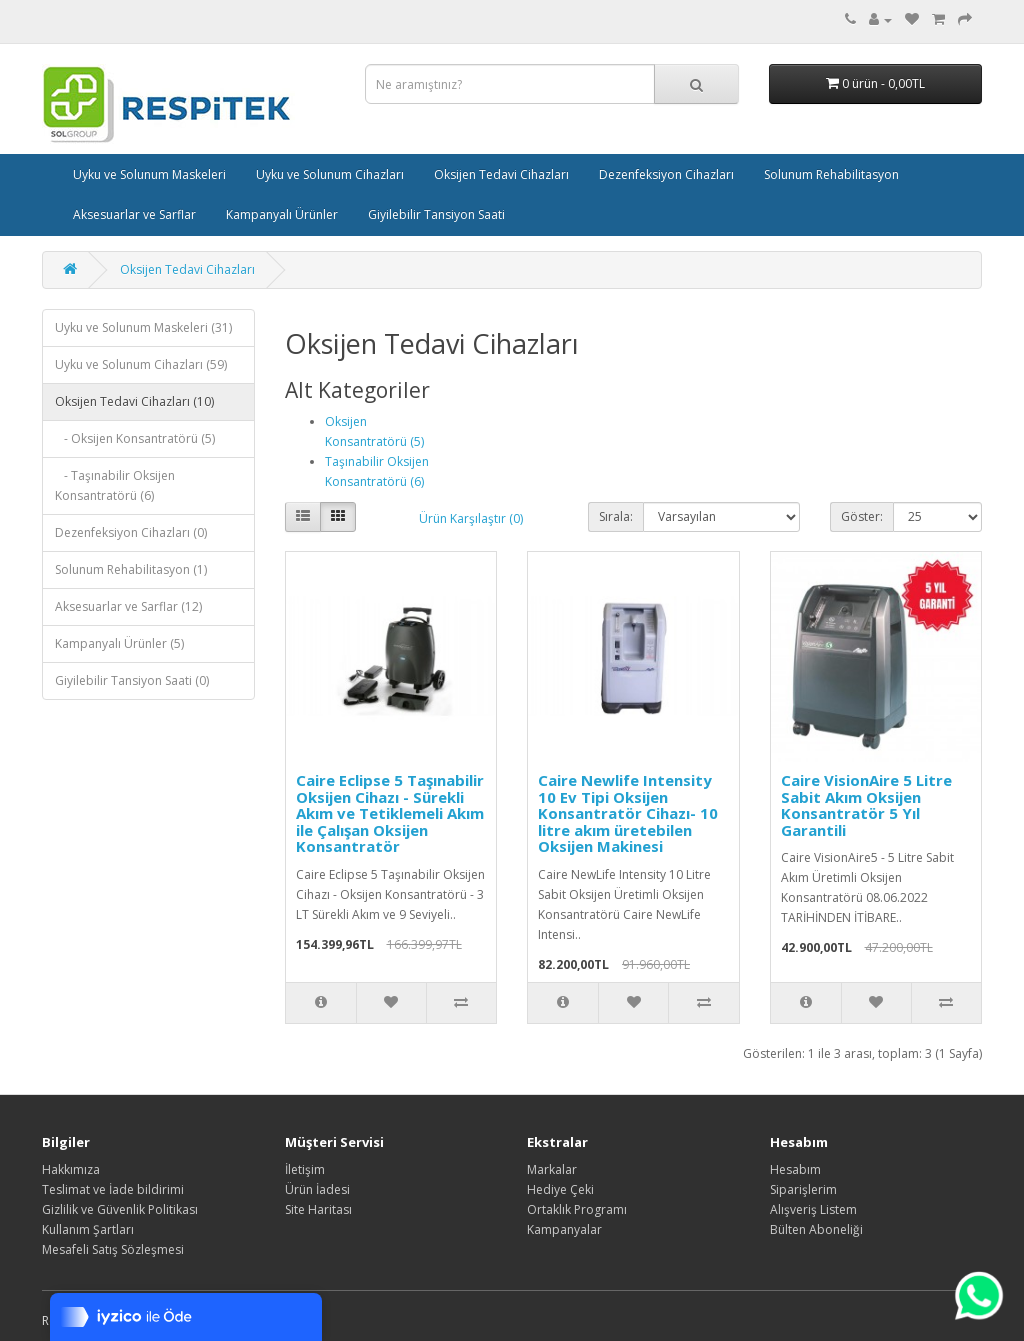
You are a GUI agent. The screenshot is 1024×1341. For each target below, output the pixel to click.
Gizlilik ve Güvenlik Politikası (120, 1209)
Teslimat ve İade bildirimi (113, 1189)
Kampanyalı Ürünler (282, 214)
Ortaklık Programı (577, 1209)
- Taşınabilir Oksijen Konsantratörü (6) (115, 485)
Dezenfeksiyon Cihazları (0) (131, 532)
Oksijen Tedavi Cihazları (501, 174)
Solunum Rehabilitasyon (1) (131, 569)
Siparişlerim (803, 1189)
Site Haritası (318, 1209)
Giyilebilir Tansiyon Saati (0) (132, 680)
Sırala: (616, 516)
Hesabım (795, 1169)
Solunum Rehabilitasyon (831, 174)
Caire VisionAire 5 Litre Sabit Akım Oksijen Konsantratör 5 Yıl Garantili (866, 805)
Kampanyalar (564, 1229)
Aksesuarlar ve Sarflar (134, 214)
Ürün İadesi (317, 1189)
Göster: (862, 516)
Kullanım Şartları (88, 1229)
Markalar (552, 1169)
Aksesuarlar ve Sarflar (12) (128, 606)
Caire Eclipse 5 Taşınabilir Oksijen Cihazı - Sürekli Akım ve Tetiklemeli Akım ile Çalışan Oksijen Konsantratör (390, 813)
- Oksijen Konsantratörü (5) (135, 438)
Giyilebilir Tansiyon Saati (436, 214)
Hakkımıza (71, 1169)
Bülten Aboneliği (816, 1229)
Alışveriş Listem (813, 1209)
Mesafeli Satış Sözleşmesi (113, 1249)
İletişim (305, 1169)
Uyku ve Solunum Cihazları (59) (141, 364)
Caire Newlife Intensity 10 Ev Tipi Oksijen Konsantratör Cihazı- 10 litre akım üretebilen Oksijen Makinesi (628, 813)
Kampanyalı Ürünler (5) (119, 643)
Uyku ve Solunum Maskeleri (149, 174)
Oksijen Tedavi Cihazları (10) (134, 401)
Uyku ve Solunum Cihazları (330, 174)
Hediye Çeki (560, 1189)
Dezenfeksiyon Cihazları (666, 174)
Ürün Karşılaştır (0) (471, 518)
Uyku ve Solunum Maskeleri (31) (143, 327)
